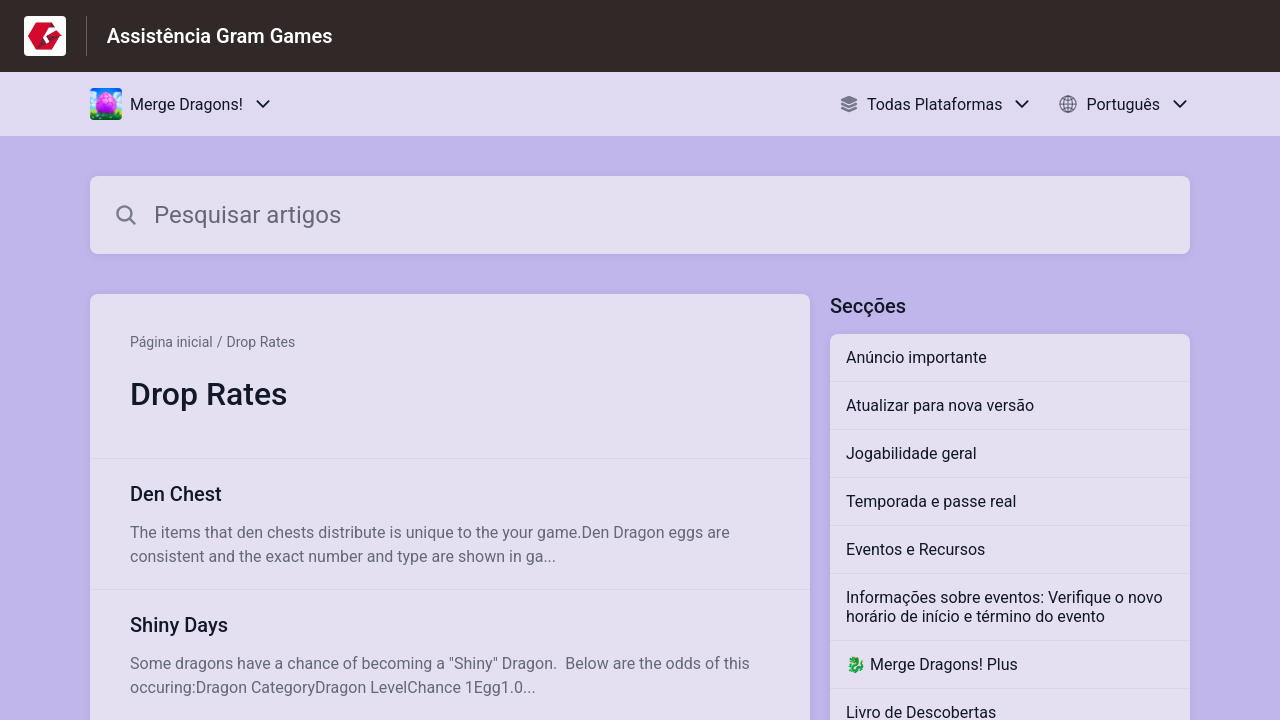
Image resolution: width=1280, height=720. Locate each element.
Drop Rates (261, 342)
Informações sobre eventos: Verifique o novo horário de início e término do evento (1004, 607)
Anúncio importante (916, 357)
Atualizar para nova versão (940, 405)
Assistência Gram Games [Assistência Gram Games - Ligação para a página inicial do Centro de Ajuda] (220, 36)
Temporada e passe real (931, 501)
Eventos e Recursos (915, 549)
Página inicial (171, 342)
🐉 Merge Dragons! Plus (932, 664)
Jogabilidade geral (911, 453)
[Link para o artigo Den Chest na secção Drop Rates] (450, 524)
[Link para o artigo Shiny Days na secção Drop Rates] (450, 655)
